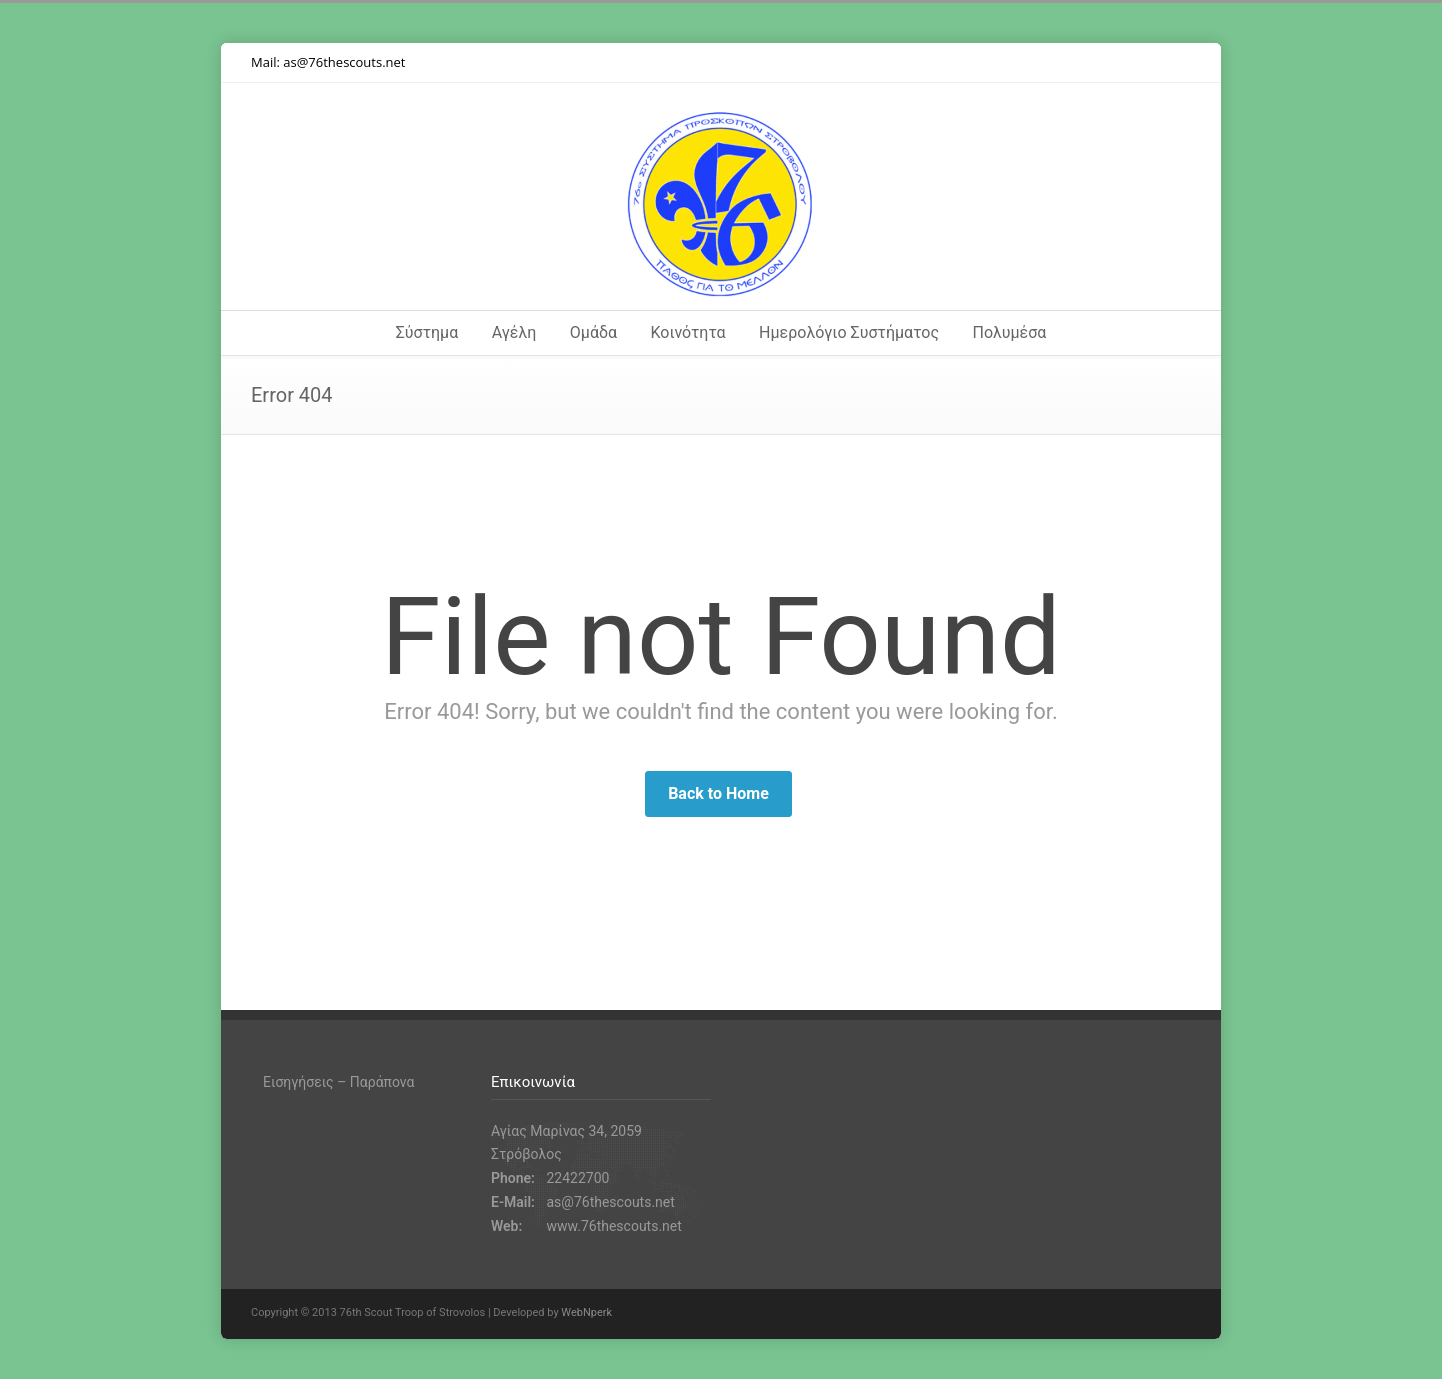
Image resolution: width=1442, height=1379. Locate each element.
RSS (1171, 63)
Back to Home (718, 793)
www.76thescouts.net (613, 1226)
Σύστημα (427, 332)
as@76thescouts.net (344, 62)
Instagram (1091, 63)
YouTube (1131, 63)
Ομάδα (593, 332)
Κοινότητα (688, 332)
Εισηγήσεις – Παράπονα (338, 1082)
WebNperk (586, 1312)
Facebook (1051, 63)
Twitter (1011, 63)
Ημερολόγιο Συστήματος (849, 332)
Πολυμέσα (1010, 332)
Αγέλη (514, 332)
